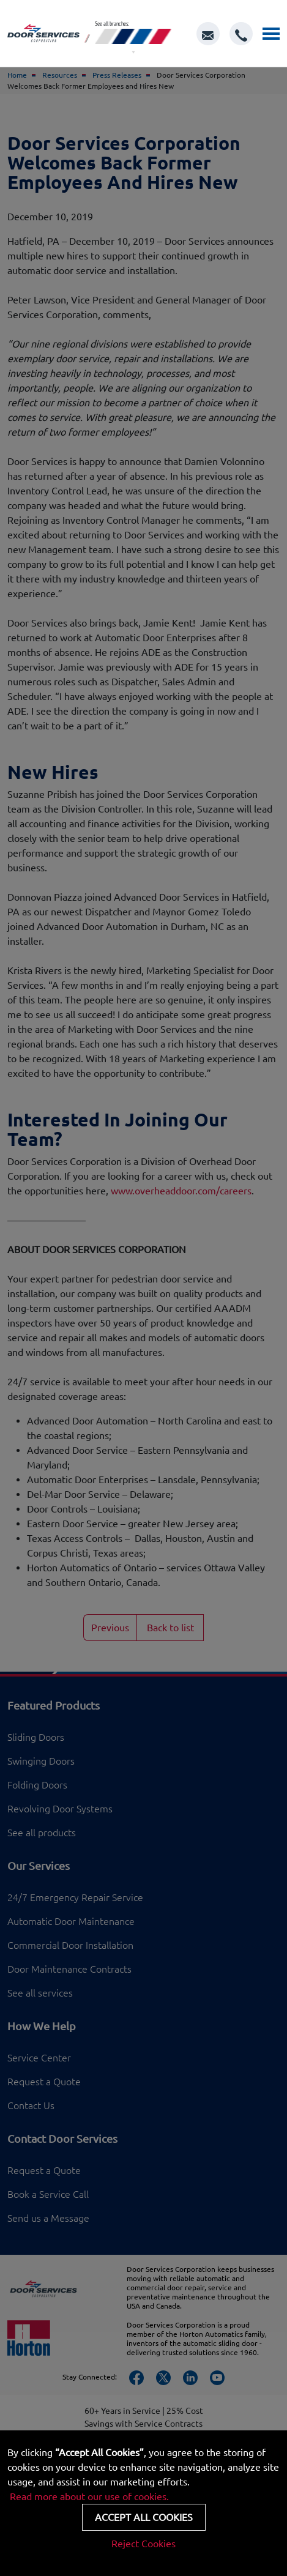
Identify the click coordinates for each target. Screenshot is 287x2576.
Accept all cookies (144, 2517)
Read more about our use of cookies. (89, 2496)
